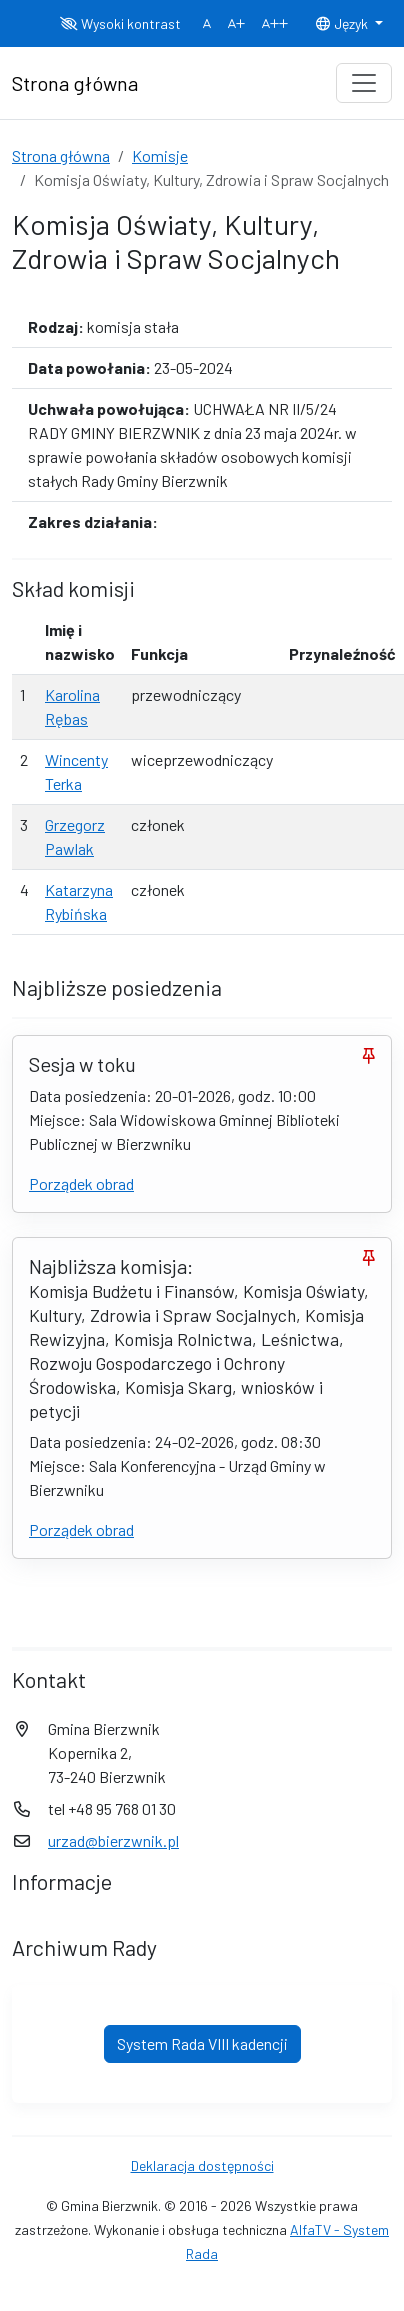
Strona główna (61, 155)
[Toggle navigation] (364, 83)
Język (343, 23)
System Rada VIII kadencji (202, 2043)
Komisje (160, 155)
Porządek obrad (81, 1183)
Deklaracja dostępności (202, 2165)
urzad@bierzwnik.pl (113, 1840)
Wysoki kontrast (120, 23)
